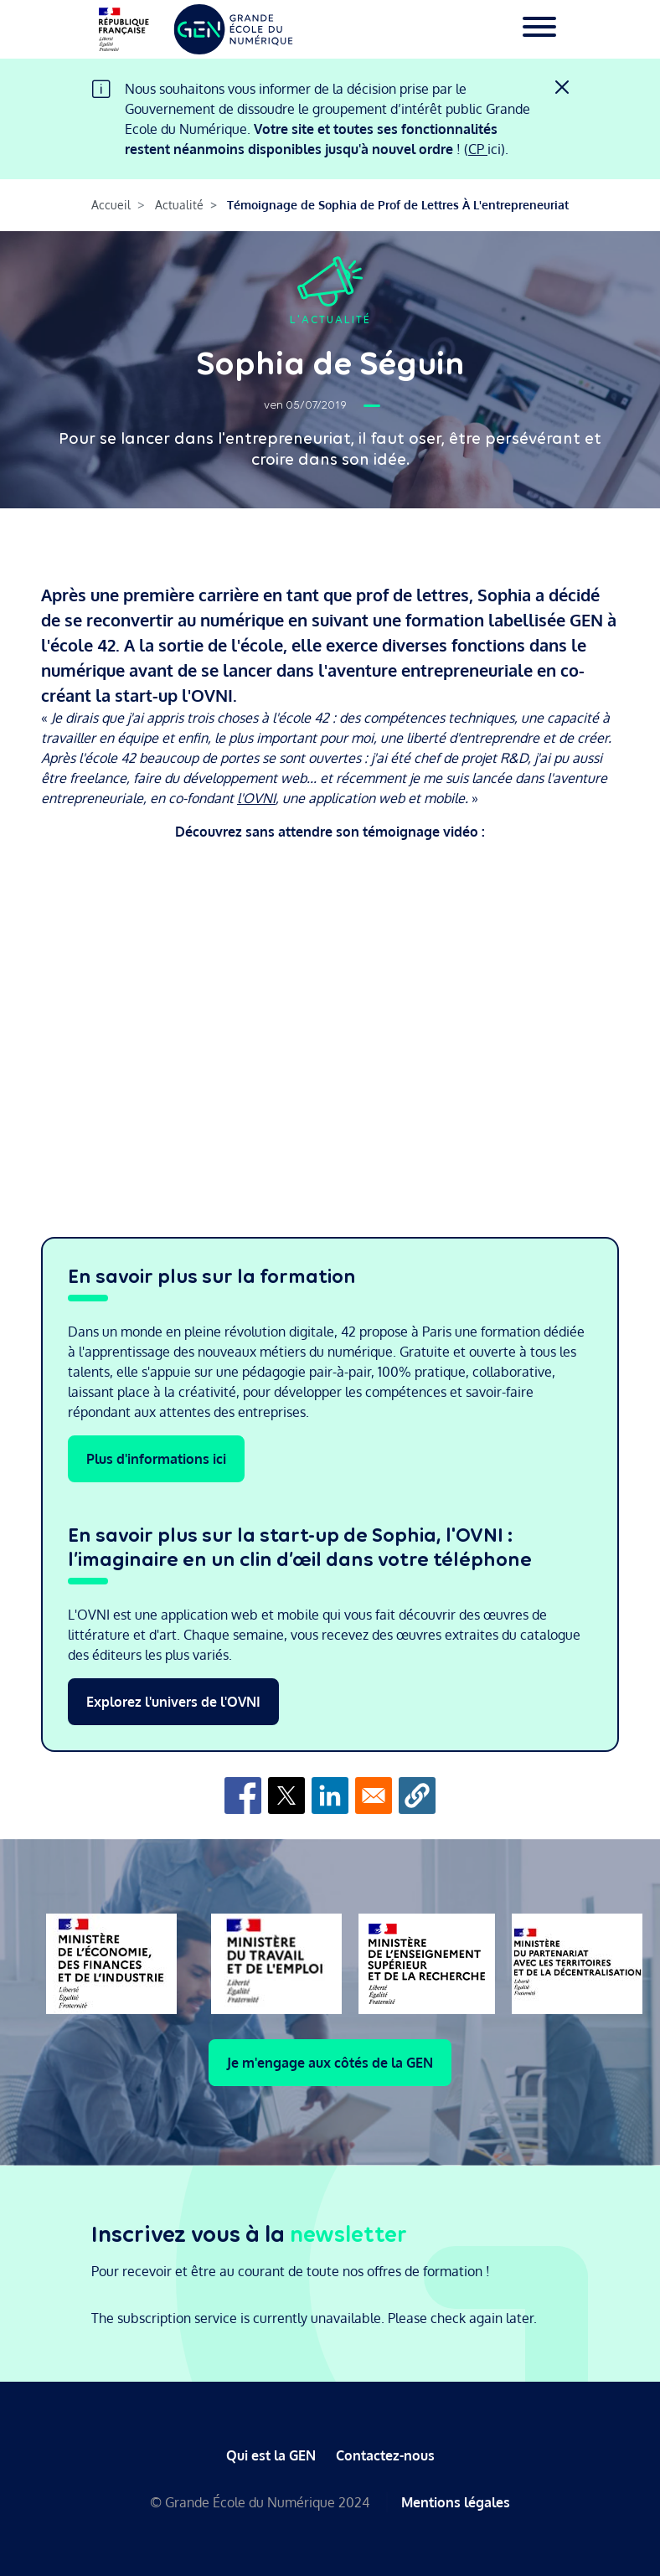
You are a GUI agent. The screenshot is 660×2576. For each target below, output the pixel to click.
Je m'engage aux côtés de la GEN (330, 2062)
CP (477, 149)
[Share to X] (286, 1795)
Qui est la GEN (271, 2455)
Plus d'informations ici (156, 1458)
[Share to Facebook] (242, 1795)
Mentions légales (455, 2502)
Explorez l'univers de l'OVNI (173, 1701)
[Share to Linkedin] (330, 1795)
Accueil (111, 205)
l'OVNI (256, 798)
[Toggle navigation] (539, 29)
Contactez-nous (385, 2455)
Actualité (179, 205)
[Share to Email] (373, 1795)
